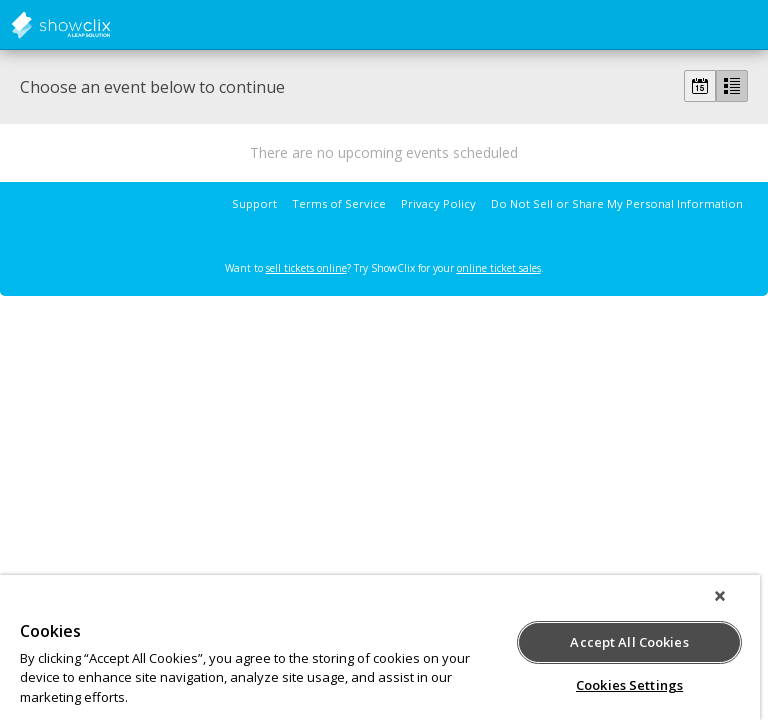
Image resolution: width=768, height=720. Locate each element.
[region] (380, 647)
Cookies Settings (629, 685)
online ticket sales (499, 268)
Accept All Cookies (629, 642)
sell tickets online (306, 268)
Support (254, 203)
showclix (110, 25)
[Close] (720, 596)
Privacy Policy (438, 203)
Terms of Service (339, 203)
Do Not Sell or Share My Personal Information (617, 203)
